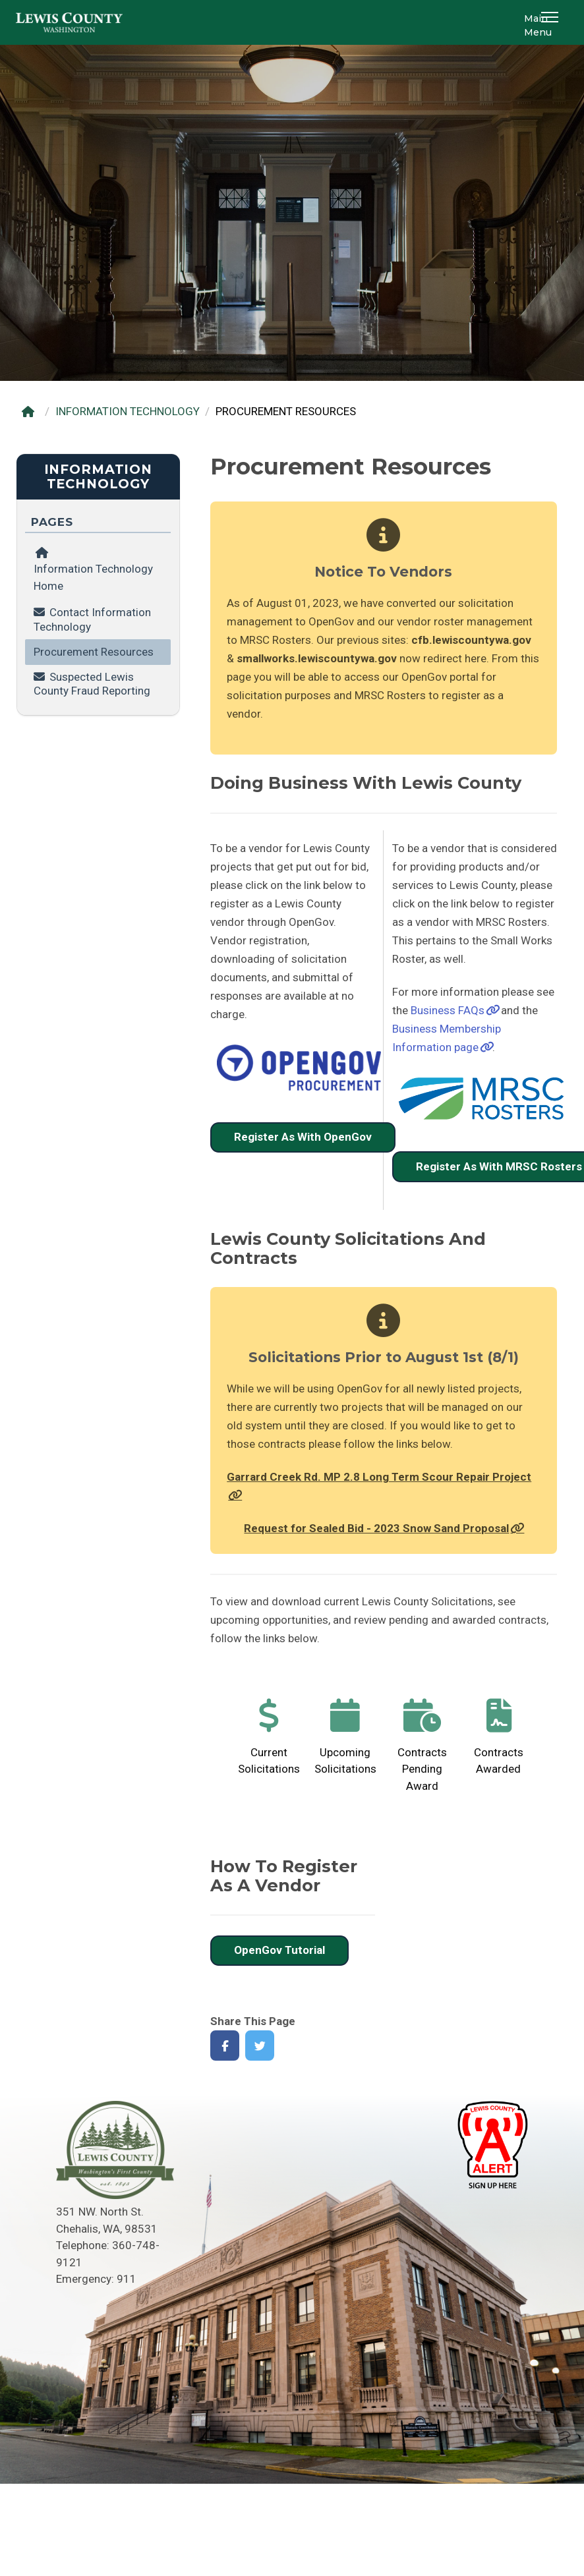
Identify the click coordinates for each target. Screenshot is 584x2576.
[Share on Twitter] (260, 2045)
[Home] (31, 411)
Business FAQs (447, 1010)
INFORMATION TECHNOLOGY (127, 411)
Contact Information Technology (92, 619)
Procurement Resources (94, 651)
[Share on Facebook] (225, 2045)
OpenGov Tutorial (279, 1950)
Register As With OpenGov (303, 1136)
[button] (552, 22)
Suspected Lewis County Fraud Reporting (92, 683)
